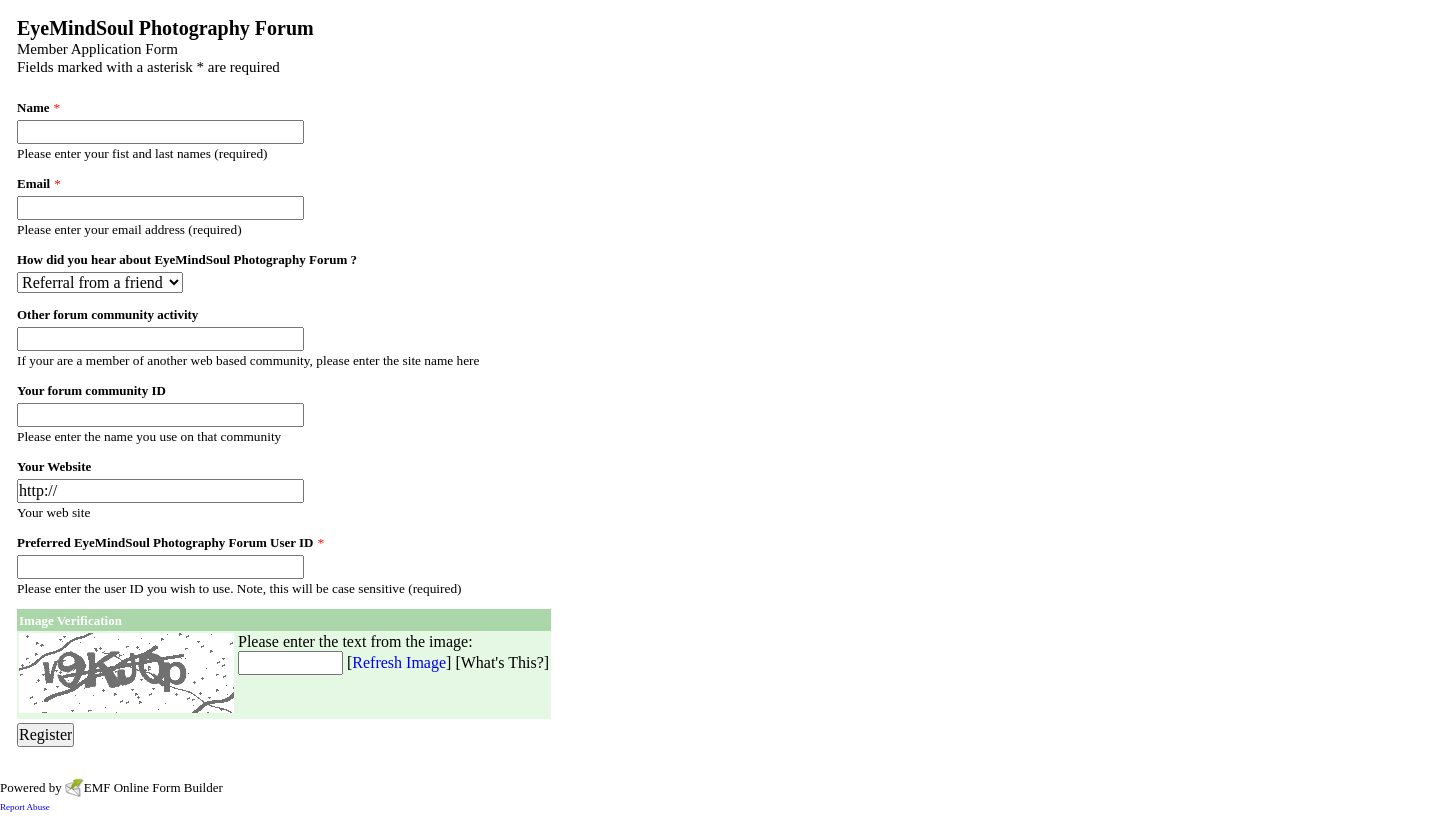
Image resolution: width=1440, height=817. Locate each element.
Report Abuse (25, 807)
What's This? (502, 662)
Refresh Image (399, 662)
